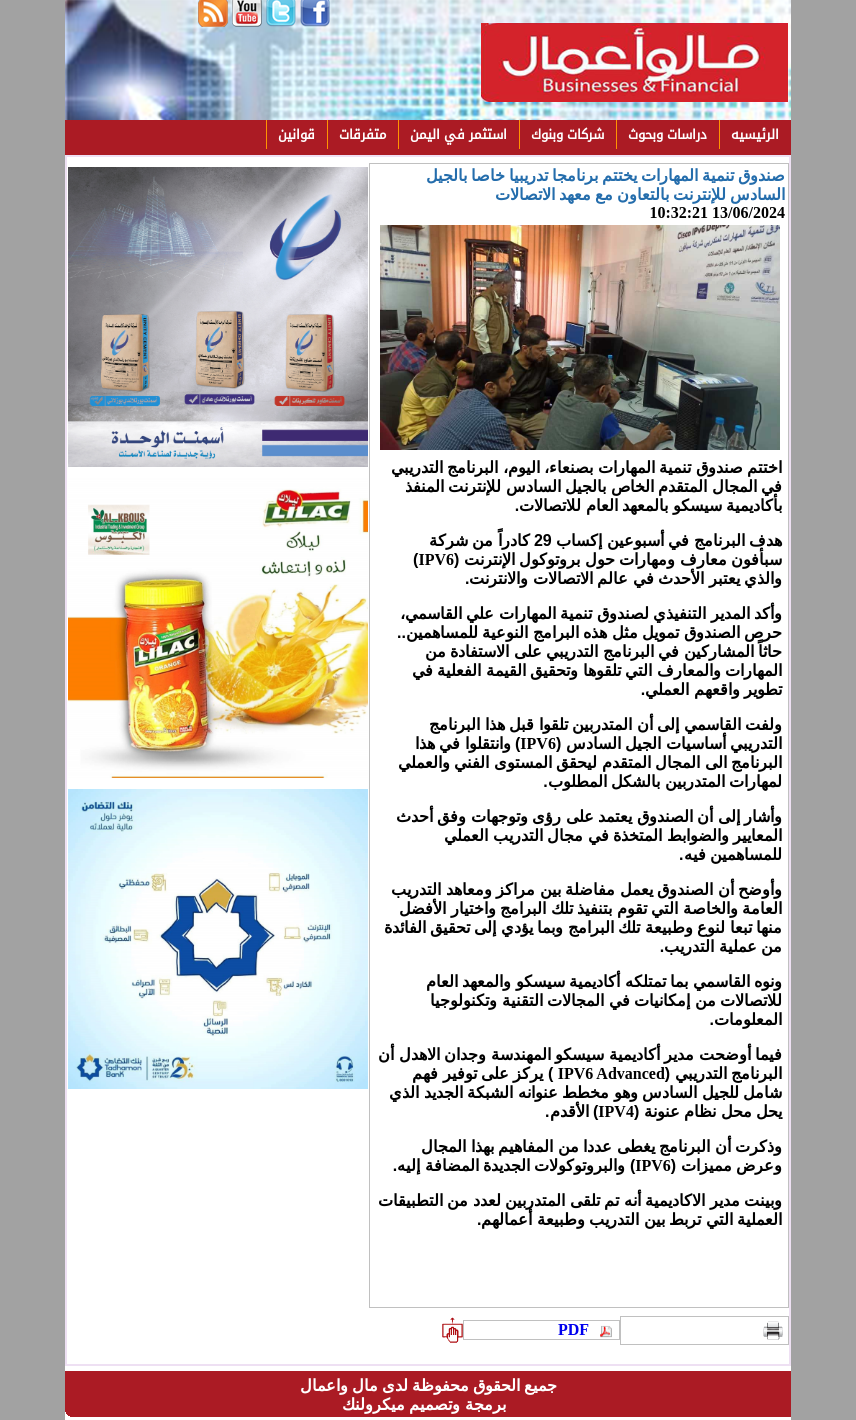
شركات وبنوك (567, 134)
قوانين (296, 134)
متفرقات (362, 134)
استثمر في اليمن (458, 134)
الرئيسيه (755, 134)
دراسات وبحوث (667, 134)
